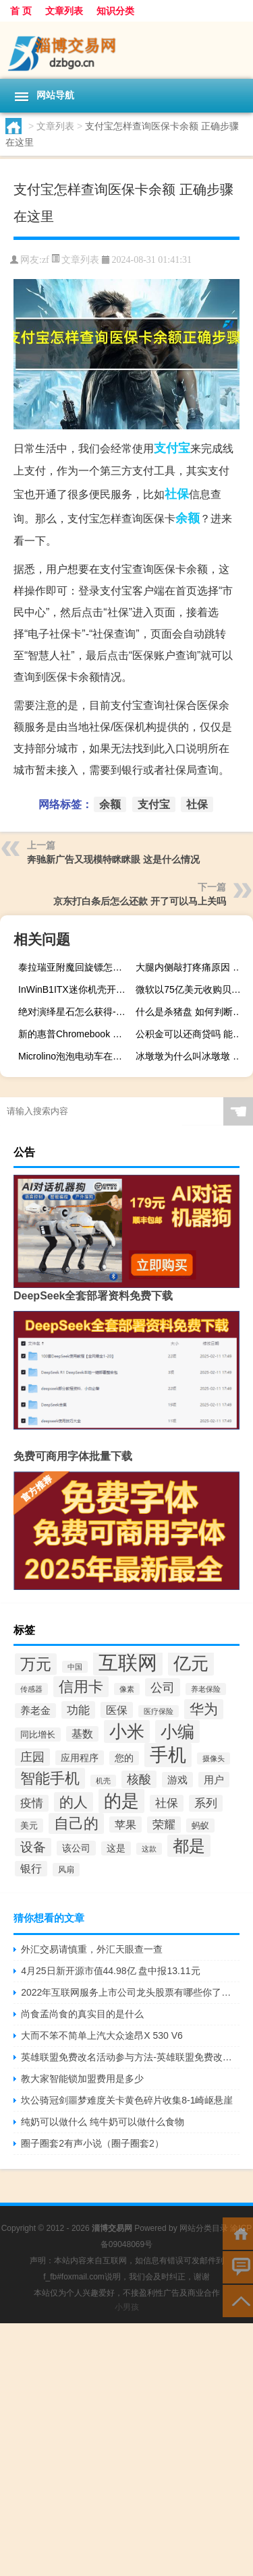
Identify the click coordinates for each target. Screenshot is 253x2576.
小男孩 (127, 2307)
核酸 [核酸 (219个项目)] (139, 1779)
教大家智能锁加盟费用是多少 (82, 2078)
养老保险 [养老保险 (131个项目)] (206, 1689)
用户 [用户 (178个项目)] (214, 1779)
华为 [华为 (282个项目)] (204, 1709)
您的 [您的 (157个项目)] (124, 1758)
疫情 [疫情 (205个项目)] (31, 1803)
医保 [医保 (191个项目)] (117, 1710)
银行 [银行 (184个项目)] (31, 1868)
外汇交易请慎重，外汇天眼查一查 (92, 1949)
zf (45, 260)
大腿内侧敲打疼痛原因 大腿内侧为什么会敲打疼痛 (193, 967)
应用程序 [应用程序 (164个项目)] (80, 1757)
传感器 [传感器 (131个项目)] (31, 1689)
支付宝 (172, 448)
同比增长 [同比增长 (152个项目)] (37, 1734)
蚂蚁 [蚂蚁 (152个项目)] (200, 1825)
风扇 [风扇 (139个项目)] (66, 1869)
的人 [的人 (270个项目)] (73, 1802)
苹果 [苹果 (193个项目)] (125, 1824)
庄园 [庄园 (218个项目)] (32, 1757)
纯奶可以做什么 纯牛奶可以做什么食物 (102, 2121)
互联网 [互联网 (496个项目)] (128, 1662)
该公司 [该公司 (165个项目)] (76, 1848)
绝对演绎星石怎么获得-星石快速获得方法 (75, 1011)
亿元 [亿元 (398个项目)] (190, 1663)
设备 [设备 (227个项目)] (33, 1847)
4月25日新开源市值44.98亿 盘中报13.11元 (110, 1970)
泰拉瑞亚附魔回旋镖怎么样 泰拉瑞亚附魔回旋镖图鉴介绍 (75, 967)
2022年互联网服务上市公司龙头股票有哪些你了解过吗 (130, 1992)
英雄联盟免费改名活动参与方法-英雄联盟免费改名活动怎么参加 (130, 2057)
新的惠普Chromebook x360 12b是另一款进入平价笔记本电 (75, 1034)
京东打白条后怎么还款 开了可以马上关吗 (139, 901)
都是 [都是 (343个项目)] (189, 1846)
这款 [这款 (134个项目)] (149, 1849)
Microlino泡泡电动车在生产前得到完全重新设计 (75, 1056)
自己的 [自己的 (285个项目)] (76, 1823)
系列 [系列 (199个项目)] (205, 1803)
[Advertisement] (126, 2449)
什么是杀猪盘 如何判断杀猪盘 (193, 1011)
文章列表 (64, 10)
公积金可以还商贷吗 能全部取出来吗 (193, 1034)
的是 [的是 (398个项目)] (121, 1801)
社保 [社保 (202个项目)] (166, 1803)
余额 (187, 518)
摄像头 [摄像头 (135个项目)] (213, 1758)
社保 (177, 494)
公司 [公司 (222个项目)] (162, 1687)
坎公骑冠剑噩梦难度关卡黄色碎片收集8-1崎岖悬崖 (127, 2100)
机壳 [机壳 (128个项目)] (103, 1781)
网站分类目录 (203, 2228)
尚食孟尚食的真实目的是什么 (82, 2013)
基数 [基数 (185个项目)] (82, 1734)
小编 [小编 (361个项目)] (177, 1731)
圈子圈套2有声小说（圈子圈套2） (92, 2143)
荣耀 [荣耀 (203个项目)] (163, 1824)
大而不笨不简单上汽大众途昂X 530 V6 (102, 2035)
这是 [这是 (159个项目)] (116, 1848)
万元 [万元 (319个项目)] (35, 1664)
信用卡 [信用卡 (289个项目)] (81, 1686)
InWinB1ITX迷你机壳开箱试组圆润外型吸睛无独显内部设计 (75, 989)
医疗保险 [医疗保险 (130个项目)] (158, 1711)
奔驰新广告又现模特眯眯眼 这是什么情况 (113, 859)
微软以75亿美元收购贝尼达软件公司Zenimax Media (193, 989)
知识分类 (115, 10)
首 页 (21, 10)
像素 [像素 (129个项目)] (126, 1689)
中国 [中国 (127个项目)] (74, 1667)
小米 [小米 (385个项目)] (126, 1731)
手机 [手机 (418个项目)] (168, 1755)
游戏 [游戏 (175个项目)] (177, 1779)
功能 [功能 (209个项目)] (78, 1710)
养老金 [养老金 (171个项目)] (35, 1710)
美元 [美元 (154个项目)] (29, 1825)
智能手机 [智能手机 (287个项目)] (50, 1778)
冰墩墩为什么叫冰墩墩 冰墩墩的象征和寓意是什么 (193, 1056)
